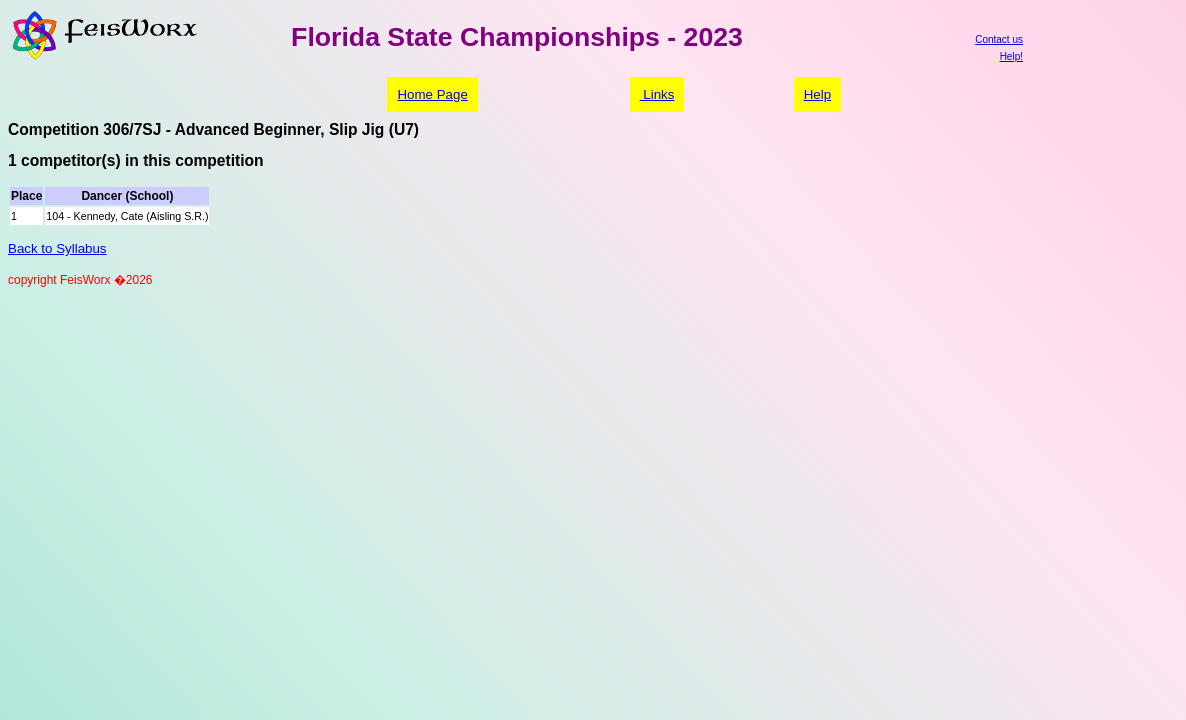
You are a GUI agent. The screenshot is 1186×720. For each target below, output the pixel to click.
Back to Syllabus (57, 248)
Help (817, 94)
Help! (1011, 56)
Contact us (999, 39)
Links (657, 94)
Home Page (432, 94)
